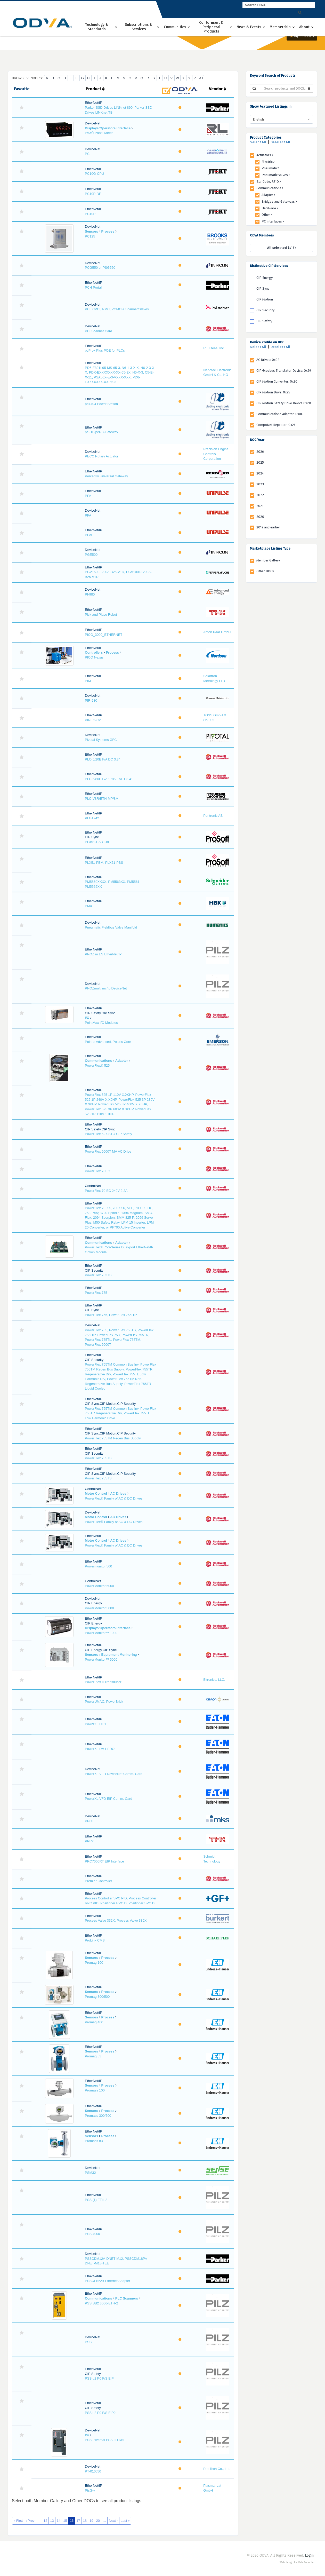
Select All (258, 142)
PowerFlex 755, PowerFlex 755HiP (111, 1315)
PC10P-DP (93, 194)
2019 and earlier (268, 527)
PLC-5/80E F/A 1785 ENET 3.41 (109, 779)
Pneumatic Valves (276, 175)
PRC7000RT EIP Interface (104, 1861)
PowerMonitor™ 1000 (101, 1633)
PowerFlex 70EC (97, 1171)
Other (267, 215)
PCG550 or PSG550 (100, 268)
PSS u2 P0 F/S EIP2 (100, 2413)
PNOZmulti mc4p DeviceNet (106, 988)
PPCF (89, 1821)
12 (45, 2521)
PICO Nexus (94, 657)
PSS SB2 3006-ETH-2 (101, 2303)
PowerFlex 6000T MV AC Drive (108, 1151)
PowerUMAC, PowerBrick (104, 1701)
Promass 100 (95, 2090)
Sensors (91, 231)
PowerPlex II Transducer (103, 1682)
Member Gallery (268, 560)
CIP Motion (264, 299)
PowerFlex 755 (96, 1293)
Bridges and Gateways (279, 201)
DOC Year (257, 440)
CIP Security (265, 310)
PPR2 (89, 1841)
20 (98, 2521)
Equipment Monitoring (119, 1654)
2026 (260, 452)
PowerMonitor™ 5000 (101, 1659)
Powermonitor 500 (98, 1566)
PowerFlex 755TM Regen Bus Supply (113, 1438)
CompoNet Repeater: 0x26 (276, 425)
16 (72, 2521)
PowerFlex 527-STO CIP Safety (108, 1134)
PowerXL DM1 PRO (100, 1749)
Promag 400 (94, 2022)
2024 (260, 473)
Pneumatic (271, 168)
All (201, 78)
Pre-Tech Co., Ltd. (216, 2469)
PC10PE (91, 214)
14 (58, 2521)
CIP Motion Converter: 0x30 (276, 381)
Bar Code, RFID (268, 182)
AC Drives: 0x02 (267, 360)
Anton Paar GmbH (217, 632)
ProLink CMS (95, 1940)
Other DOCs (265, 571)
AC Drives (118, 1493)
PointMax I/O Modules (101, 1023)
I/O (87, 1018)
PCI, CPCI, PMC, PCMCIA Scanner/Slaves (117, 309)
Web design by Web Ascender (297, 2562)
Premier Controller (98, 1881)
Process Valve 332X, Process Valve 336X (116, 1920)
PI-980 (90, 594)
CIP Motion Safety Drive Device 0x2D (283, 403)
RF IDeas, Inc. (214, 348)
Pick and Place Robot (101, 614)
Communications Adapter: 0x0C (279, 414)
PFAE (89, 535)
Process (108, 231)
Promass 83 (94, 2141)
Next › (113, 2521)
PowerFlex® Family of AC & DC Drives (113, 1498)
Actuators (264, 155)
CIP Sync (262, 288)
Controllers (94, 652)
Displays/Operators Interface (108, 128)
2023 (260, 484)
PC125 (90, 236)
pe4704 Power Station (101, 404)
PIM (88, 681)
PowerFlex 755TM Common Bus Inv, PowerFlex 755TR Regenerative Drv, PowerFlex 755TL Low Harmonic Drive (120, 1413)
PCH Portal (93, 287)
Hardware (270, 208)
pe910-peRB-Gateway (101, 432)
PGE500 (91, 555)
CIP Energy (264, 278)
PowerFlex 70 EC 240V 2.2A (106, 1191)
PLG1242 (92, 818)
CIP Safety (264, 321)
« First (18, 2521)
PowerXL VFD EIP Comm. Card (108, 1799)
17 (78, 2521)
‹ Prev (30, 2521)
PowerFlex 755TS (98, 1458)
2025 (260, 462)
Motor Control (96, 1493)
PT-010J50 (93, 2471)
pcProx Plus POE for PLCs (105, 350)
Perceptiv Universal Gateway (106, 476)
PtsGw (90, 2490)
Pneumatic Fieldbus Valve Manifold (111, 927)
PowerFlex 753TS (98, 1275)
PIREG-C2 (93, 720)
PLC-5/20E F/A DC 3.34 (102, 759)
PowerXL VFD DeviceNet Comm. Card (113, 1774)
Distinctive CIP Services (269, 266)
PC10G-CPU (94, 174)
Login (309, 2555)
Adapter (121, 1061)
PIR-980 (91, 700)
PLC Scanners (126, 2298)
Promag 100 (94, 1962)
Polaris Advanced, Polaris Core (108, 1042)
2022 (260, 495)
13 (52, 2521)
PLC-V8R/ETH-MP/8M (101, 798)
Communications (98, 1061)
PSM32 (90, 2173)
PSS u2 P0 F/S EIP (99, 2378)
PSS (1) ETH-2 (96, 2200)
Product (95, 88)
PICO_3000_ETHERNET (103, 635)
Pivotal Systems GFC (101, 740)
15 (65, 2521)
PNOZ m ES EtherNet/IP (103, 954)
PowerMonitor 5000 (99, 1586)
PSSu (89, 2342)
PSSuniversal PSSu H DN (104, 2440)
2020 (260, 517)
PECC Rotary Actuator (101, 456)
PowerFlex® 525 (97, 1065)
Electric (268, 162)
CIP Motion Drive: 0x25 (273, 392)
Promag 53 (93, 2056)
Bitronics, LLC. (214, 1680)
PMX (88, 906)
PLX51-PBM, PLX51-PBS (104, 863)
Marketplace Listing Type (270, 548)
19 (91, 2521)
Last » (125, 2521)
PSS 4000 (92, 2234)
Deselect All (280, 142)
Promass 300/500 (98, 2116)
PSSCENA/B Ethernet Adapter (107, 2281)
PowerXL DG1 (95, 1724)
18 (85, 2521)
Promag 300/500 (97, 1997)
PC (87, 154)
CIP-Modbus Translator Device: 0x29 (283, 370)
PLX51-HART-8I (97, 842)
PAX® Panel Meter (99, 133)
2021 (259, 506)
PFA (88, 496)
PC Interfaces (273, 221)
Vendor (217, 88)
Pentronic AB (213, 816)
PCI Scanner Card (98, 331)
